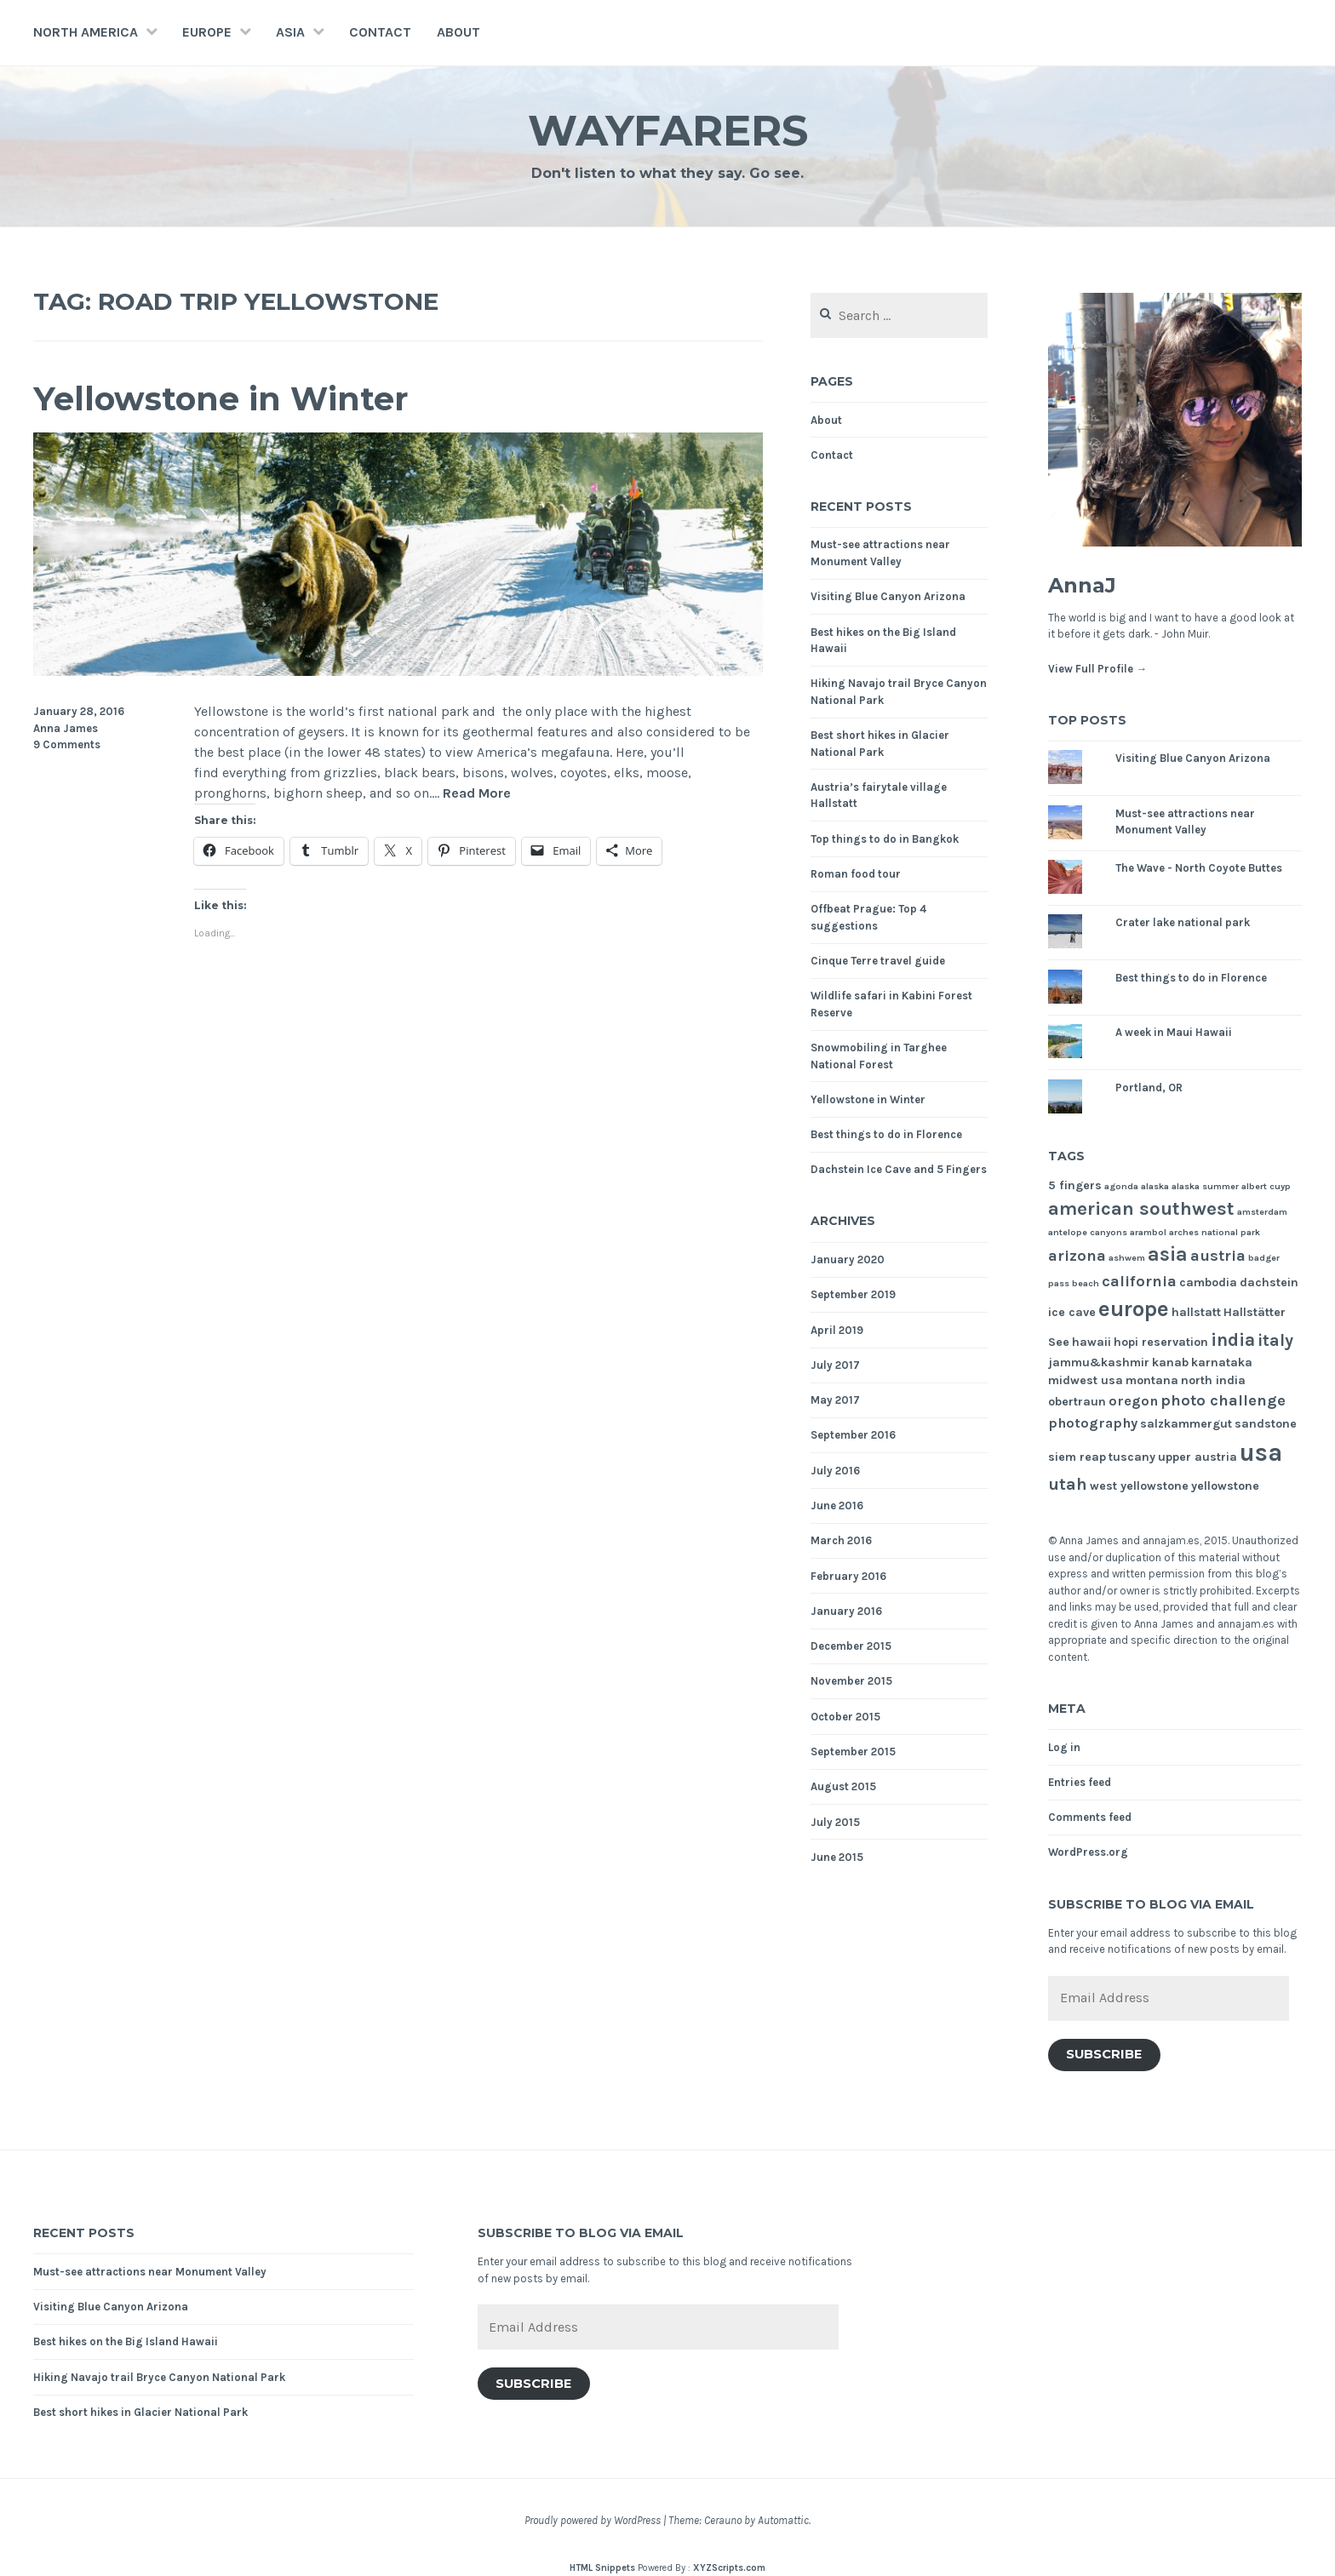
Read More (477, 794)
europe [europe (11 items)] (1133, 1309)
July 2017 (835, 1365)
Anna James (65, 728)
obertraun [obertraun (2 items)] (1077, 1401)
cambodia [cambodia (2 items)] (1208, 1282)
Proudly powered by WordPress (592, 2520)
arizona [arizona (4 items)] (1077, 1255)
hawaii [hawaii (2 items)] (1091, 1342)
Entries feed (1079, 1782)
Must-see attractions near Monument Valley (149, 2271)
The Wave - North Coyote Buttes (1198, 868)
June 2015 (837, 1857)
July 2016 (835, 1470)
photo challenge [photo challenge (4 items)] (1223, 1400)
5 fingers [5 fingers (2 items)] (1075, 1185)
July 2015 (835, 1822)
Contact (380, 32)
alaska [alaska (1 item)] (1155, 1186)
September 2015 (853, 1751)
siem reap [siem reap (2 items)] (1077, 1457)
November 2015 (851, 1680)
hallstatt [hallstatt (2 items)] (1196, 1312)
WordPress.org (1088, 1852)
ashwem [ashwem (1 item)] (1127, 1257)
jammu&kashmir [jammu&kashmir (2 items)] (1098, 1362)
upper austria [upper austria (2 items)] (1197, 1457)
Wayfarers (668, 131)
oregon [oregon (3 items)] (1133, 1401)
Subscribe (1104, 2054)
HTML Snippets (602, 2567)
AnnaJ (1082, 585)
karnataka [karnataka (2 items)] (1221, 1362)
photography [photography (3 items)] (1092, 1423)
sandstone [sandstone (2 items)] (1266, 1424)
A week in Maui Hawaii (1173, 1032)
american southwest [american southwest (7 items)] (1141, 1209)
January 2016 (846, 1611)
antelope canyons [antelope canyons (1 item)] (1087, 1232)
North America (85, 32)
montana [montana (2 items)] (1152, 1380)
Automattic (783, 2520)
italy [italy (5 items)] (1275, 1340)
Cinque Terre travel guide (878, 960)
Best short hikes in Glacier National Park (140, 2412)
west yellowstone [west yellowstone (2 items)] (1139, 1486)
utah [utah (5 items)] (1067, 1484)
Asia (290, 32)
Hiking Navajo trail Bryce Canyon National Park (159, 2377)
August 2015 (843, 1786)
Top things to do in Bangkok (885, 839)
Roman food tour (856, 873)
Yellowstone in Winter (220, 399)
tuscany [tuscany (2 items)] (1132, 1457)
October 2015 (845, 1716)
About (458, 32)
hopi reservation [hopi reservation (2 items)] (1161, 1342)
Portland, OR (1149, 1087)
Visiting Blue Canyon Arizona (888, 596)
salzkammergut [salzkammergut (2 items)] (1186, 1424)
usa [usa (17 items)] (1261, 1452)
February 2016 (848, 1576)
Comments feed (1090, 1817)
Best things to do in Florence (886, 1134)
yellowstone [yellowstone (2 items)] (1225, 1486)
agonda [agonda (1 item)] (1121, 1186)
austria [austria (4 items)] (1218, 1255)
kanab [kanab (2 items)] (1170, 1362)
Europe (207, 32)
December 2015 (851, 1646)
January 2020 (848, 1259)
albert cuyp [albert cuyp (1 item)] (1266, 1186)
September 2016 (853, 1434)
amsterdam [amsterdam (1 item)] (1262, 1211)
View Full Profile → (1097, 668)
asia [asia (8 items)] (1168, 1254)
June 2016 (837, 1505)
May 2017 (835, 1400)
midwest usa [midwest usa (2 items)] (1085, 1380)
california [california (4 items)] (1139, 1281)
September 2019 (853, 1294)
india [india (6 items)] (1233, 1339)
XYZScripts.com (729, 2567)
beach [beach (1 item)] (1085, 1283)
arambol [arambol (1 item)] (1148, 1232)
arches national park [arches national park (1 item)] (1214, 1232)
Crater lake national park (1182, 922)
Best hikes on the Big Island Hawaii (125, 2341)
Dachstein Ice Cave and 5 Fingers (899, 1169)
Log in (1064, 1747)
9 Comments (66, 744)
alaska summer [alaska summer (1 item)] (1205, 1186)
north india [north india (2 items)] (1213, 1380)
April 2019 (837, 1330)
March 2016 (841, 1540)
